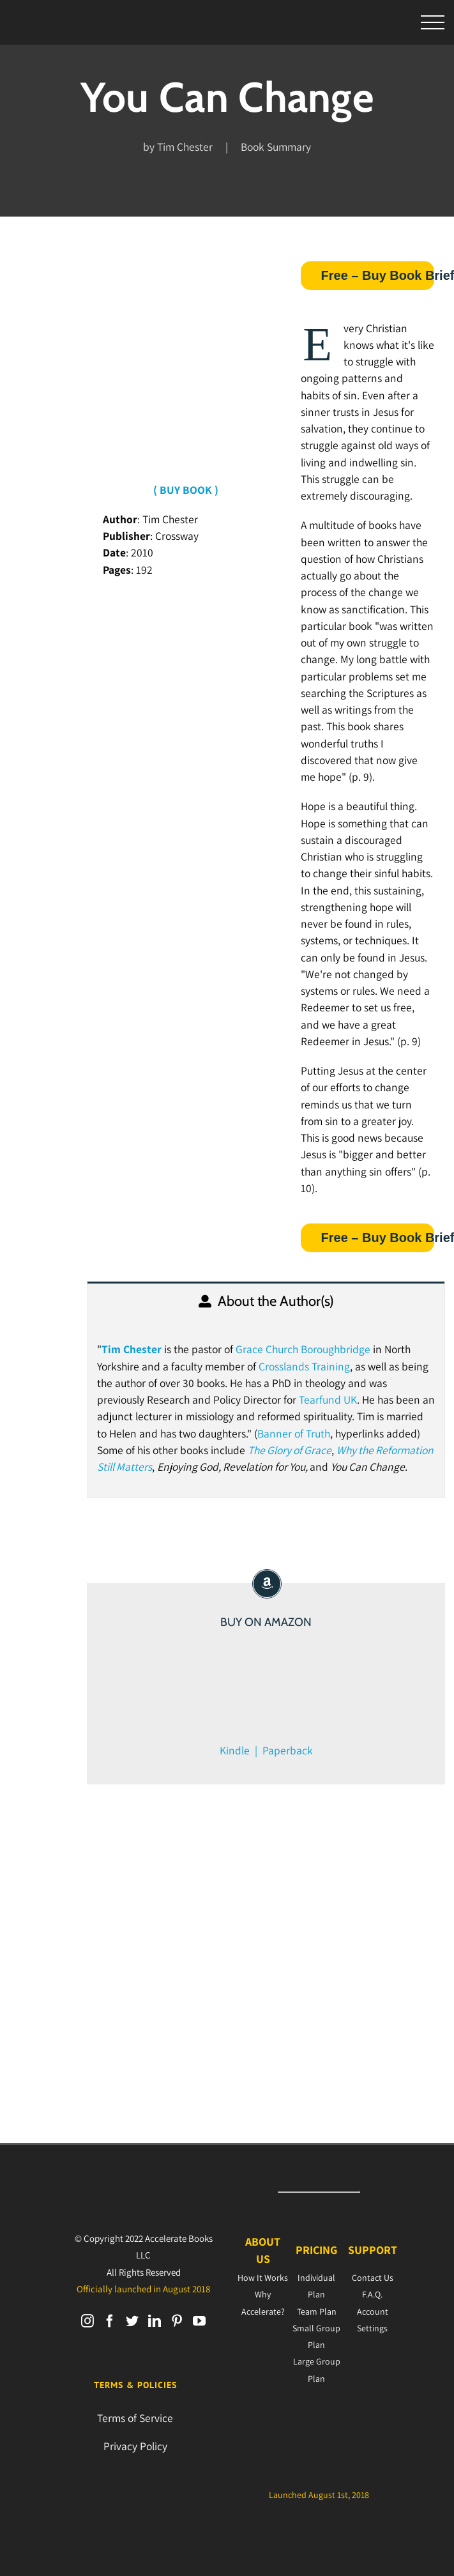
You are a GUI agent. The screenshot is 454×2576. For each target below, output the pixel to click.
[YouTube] (199, 2321)
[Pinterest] (176, 2321)
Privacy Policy (135, 2446)
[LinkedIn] (154, 2321)
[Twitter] (132, 2321)
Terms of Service (135, 2418)
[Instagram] (87, 2321)
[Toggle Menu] (433, 22)
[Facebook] (109, 2321)
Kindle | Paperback (266, 1750)
